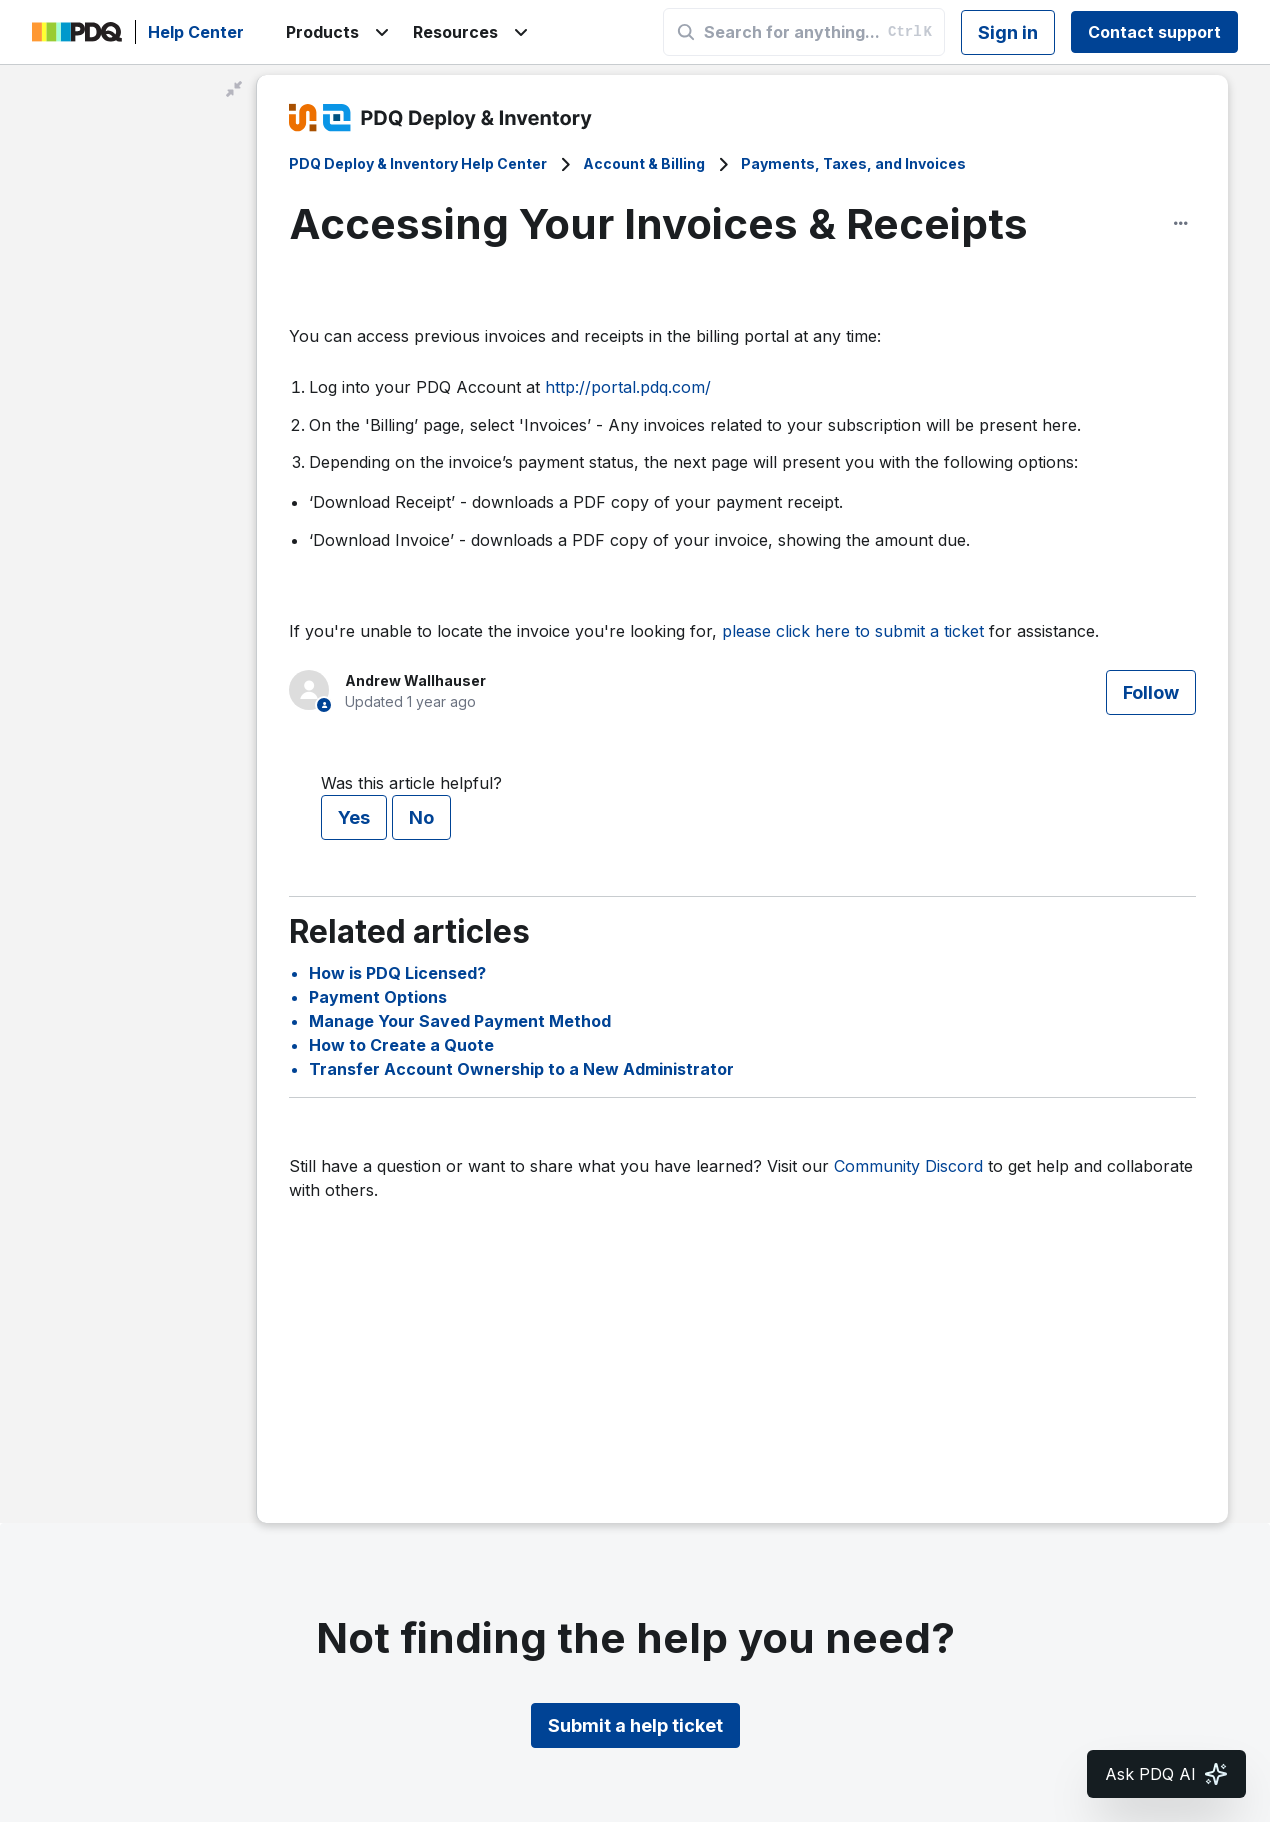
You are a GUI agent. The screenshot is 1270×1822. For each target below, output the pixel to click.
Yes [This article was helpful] (354, 817)
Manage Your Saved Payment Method (460, 1021)
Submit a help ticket (635, 1725)
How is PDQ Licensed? (397, 973)
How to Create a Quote (401, 1045)
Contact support (1154, 32)
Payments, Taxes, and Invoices (853, 163)
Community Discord (908, 1166)
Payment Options (378, 997)
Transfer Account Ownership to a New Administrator (521, 1069)
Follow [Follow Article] (1151, 692)
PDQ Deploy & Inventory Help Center (418, 163)
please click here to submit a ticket (853, 631)
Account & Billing (644, 163)
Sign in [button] (1008, 32)
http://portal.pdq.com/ (628, 387)
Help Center (196, 32)
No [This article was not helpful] (421, 817)
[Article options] (1181, 223)
